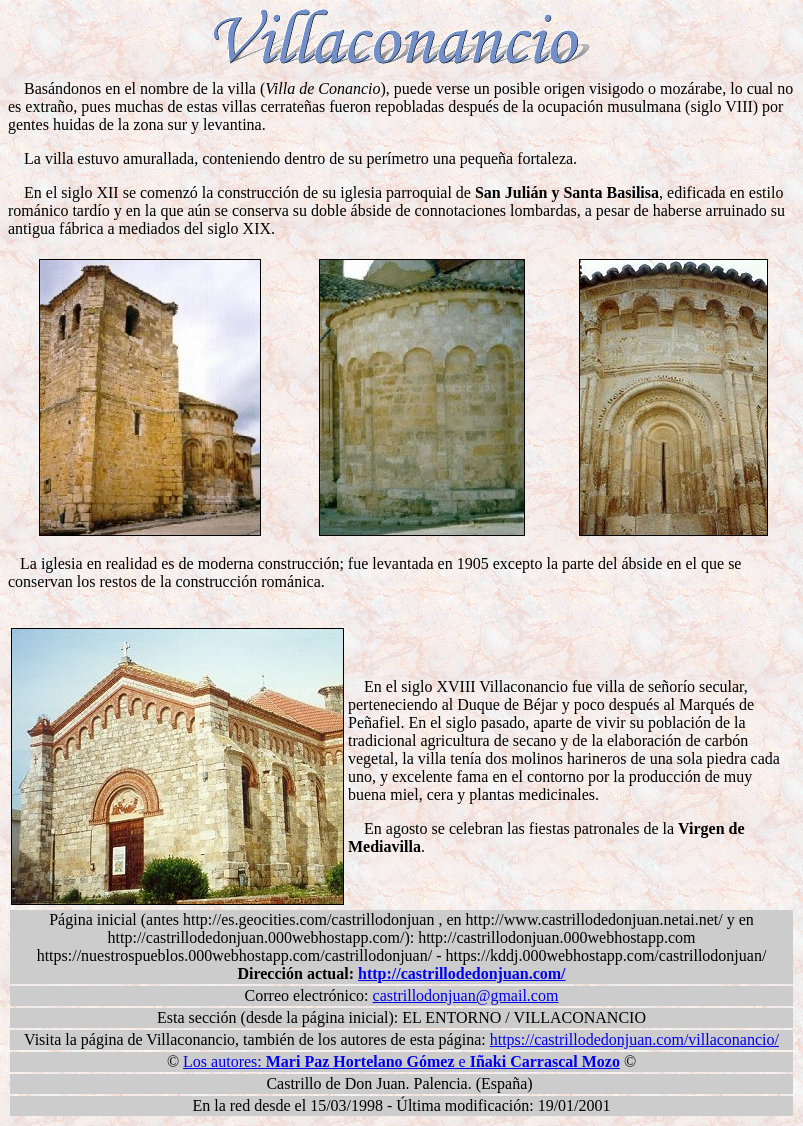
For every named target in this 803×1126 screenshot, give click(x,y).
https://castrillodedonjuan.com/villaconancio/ (634, 1039)
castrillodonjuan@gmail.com (466, 995)
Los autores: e (401, 1061)
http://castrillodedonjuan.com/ (462, 973)
